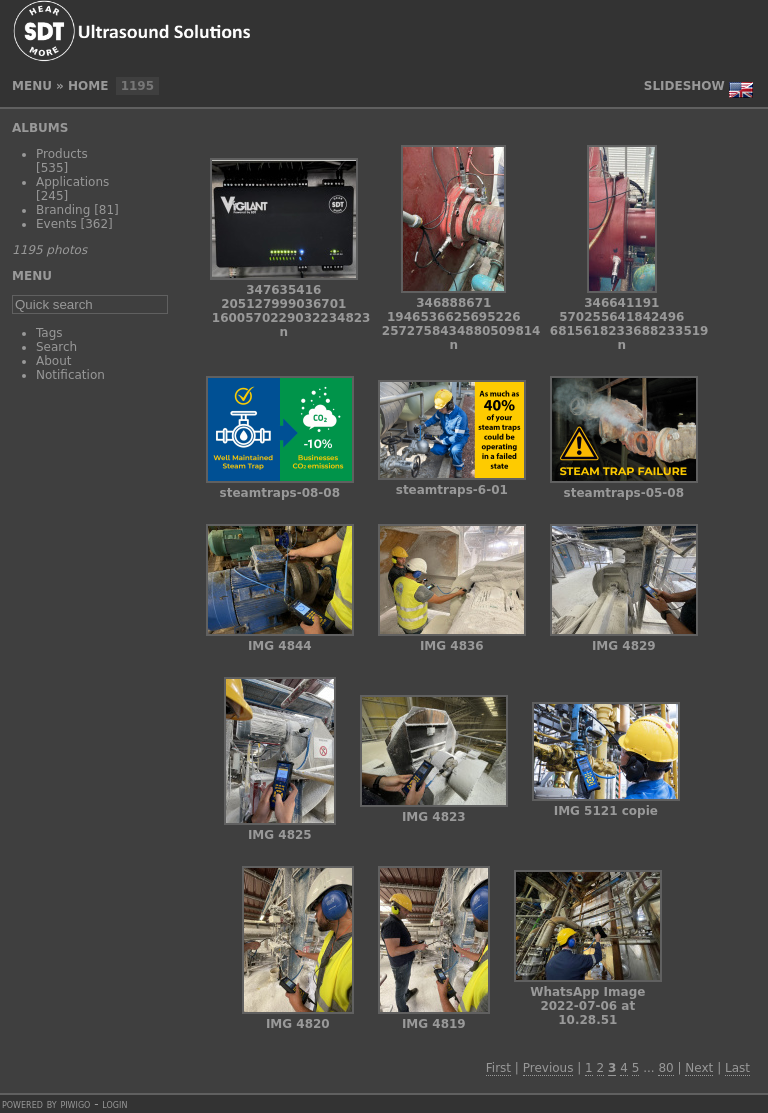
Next (699, 1068)
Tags (49, 333)
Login (114, 1104)
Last (737, 1068)
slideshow (684, 86)
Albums (40, 128)
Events (56, 224)
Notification (70, 375)
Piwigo (75, 1104)
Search (56, 347)
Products (62, 154)
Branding (63, 210)
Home (88, 86)
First (498, 1068)
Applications (72, 182)
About (53, 361)
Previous (548, 1068)
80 (665, 1068)
